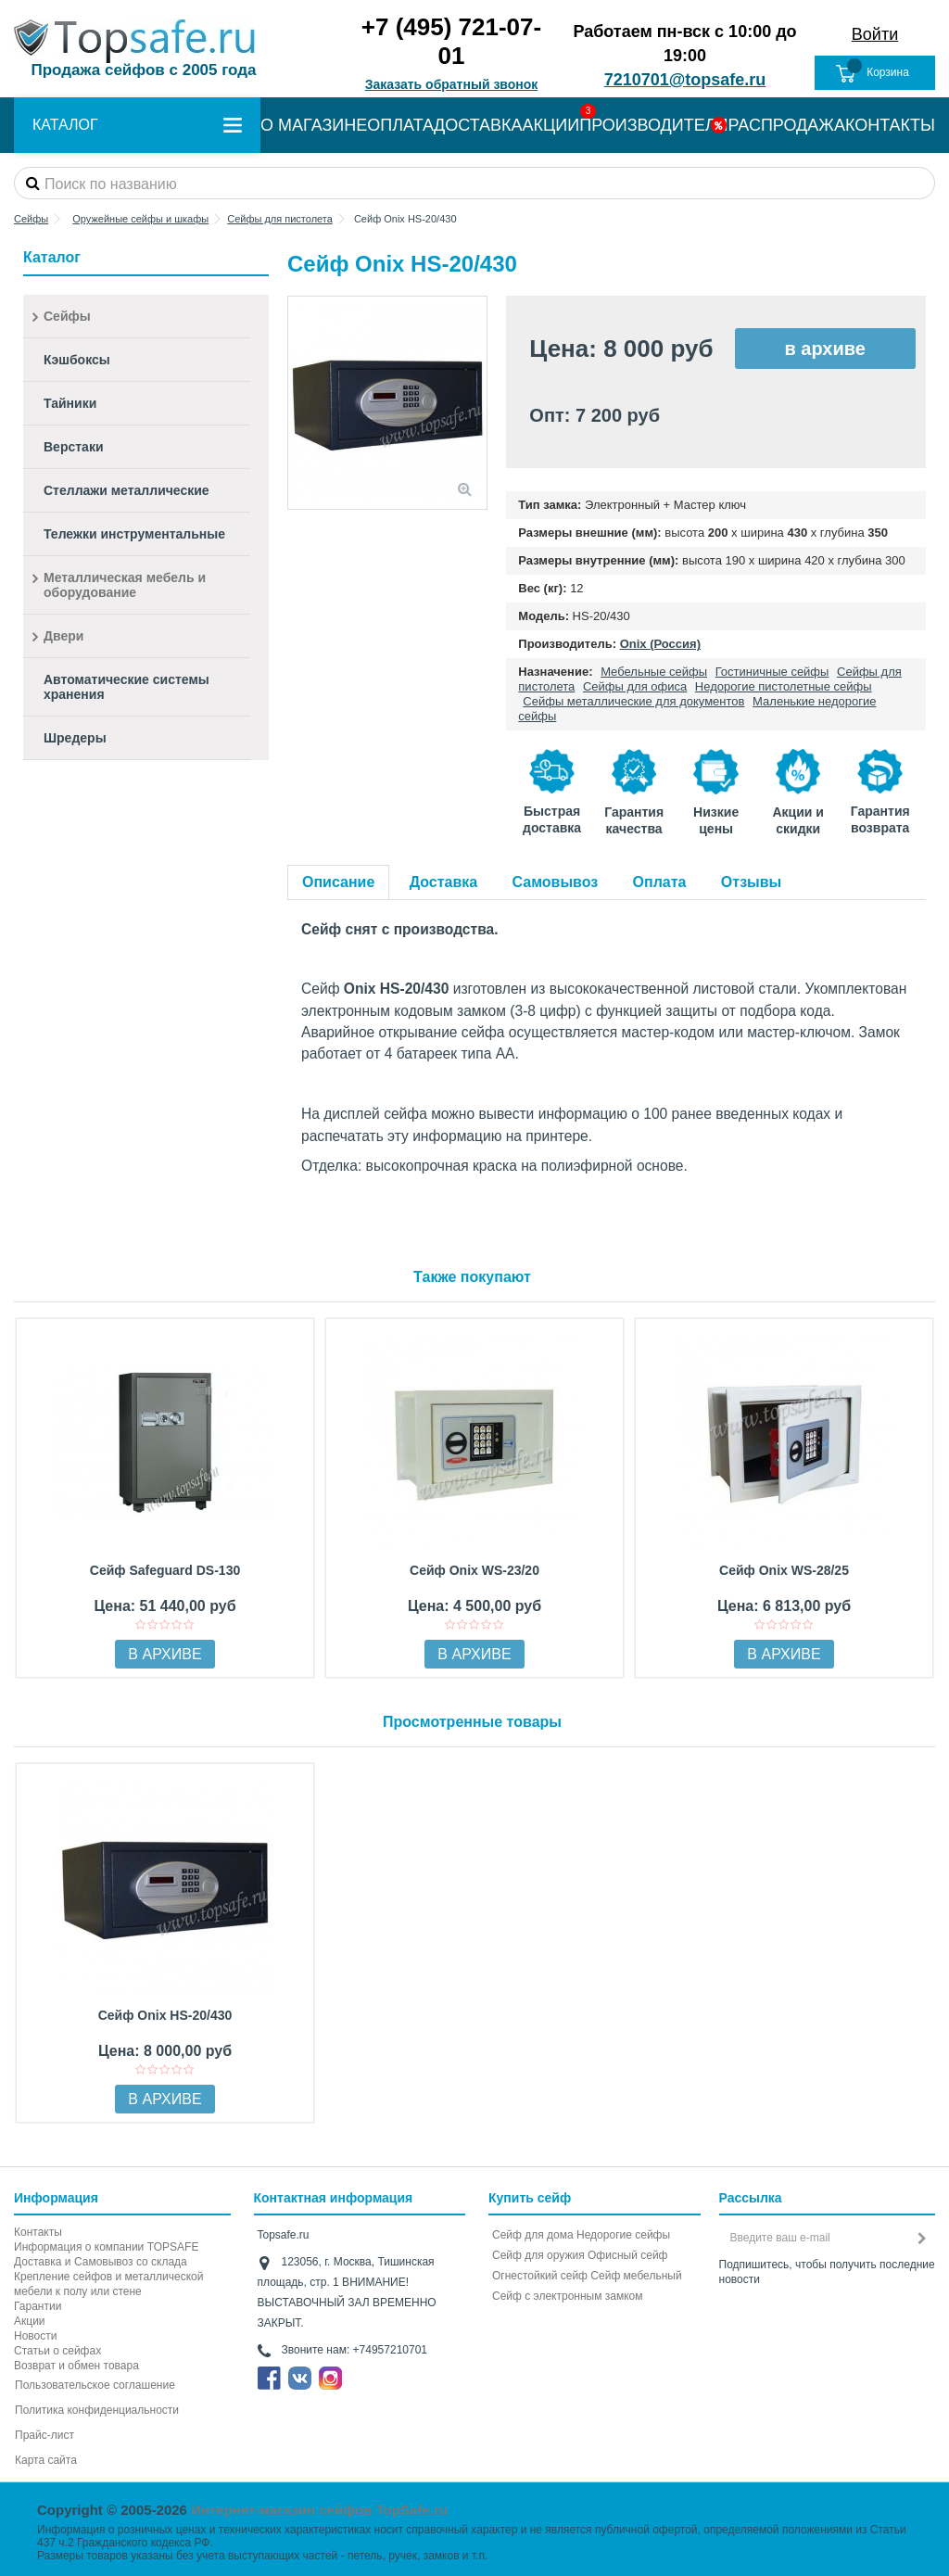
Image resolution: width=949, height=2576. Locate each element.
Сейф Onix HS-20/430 (165, 2015)
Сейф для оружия (538, 2255)
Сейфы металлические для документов (633, 701)
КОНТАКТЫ (890, 125)
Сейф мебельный (635, 2275)
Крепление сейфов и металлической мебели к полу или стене (108, 2284)
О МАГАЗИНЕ (313, 125)
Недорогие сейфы (623, 2234)
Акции (29, 2321)
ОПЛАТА (400, 125)
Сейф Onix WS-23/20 (474, 1570)
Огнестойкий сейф (540, 2275)
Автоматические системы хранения (126, 687)
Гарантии (37, 2306)
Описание (338, 882)
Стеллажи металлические (126, 490)
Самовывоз (555, 882)
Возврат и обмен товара (76, 2365)
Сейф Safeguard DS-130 (165, 1570)
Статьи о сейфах (57, 2350)
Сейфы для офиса (635, 686)
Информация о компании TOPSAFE (106, 2246)
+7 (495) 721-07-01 (451, 41)
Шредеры (75, 737)
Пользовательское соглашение (95, 2385)
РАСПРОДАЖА (786, 125)
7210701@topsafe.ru (685, 79)
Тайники (70, 403)
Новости (35, 2335)
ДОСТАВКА (478, 125)
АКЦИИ (551, 125)
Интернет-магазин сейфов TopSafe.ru (319, 2510)
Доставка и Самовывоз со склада (100, 2261)
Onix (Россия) (660, 644)
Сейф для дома (533, 2234)
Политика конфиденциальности (97, 2410)
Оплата (660, 882)
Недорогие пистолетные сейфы (783, 686)
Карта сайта (46, 2460)
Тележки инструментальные (134, 534)
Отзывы (751, 882)
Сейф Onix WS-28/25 (784, 1570)
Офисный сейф (627, 2255)
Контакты (38, 2232)
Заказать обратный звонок (451, 84)
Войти (875, 34)
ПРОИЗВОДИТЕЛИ (653, 125)
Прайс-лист (44, 2435)
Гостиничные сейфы (772, 672)
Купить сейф (529, 2197)
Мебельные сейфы (654, 672)
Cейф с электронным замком (567, 2296)
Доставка (444, 882)
